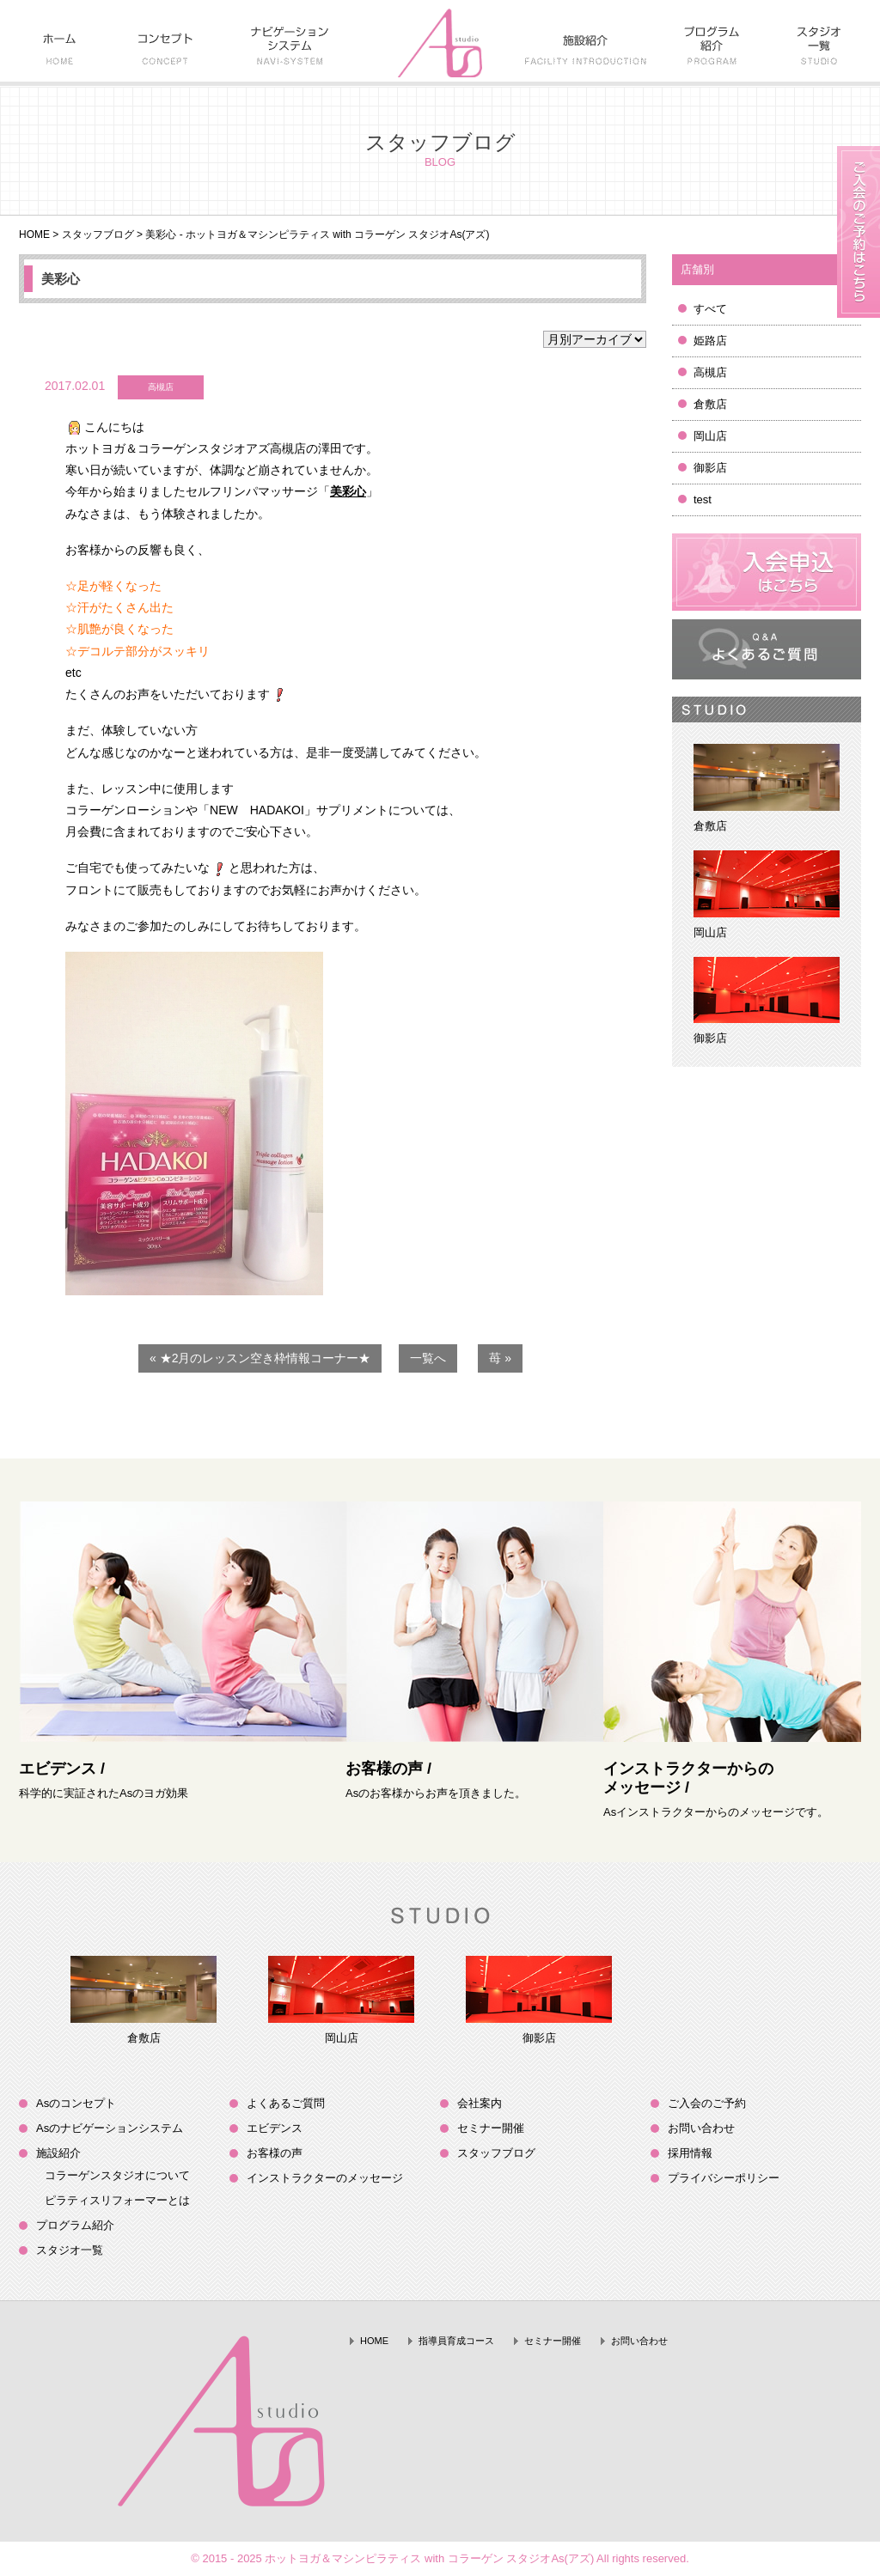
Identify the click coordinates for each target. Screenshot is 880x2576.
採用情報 (690, 2153)
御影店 (710, 467)
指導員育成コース (456, 2340)
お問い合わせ (701, 2128)
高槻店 (710, 372)
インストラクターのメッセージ (325, 2177)
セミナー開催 (490, 2128)
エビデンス (274, 2128)
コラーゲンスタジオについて (117, 2175)
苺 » (500, 1358)
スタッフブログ (98, 234)
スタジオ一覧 (69, 2250)
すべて (710, 308)
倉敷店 (710, 404)
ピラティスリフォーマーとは (117, 2200)
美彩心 (60, 278)
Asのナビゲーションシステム (109, 2128)
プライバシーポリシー (723, 2177)
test (703, 499)
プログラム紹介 (75, 2225)
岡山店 (710, 435)
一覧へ (428, 1358)
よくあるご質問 (286, 2103)
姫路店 (710, 340)
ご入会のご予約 (707, 2103)
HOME (34, 234)
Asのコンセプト (76, 2103)
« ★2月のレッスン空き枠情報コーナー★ (260, 1358)
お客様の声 (274, 2153)
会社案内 (479, 2103)
